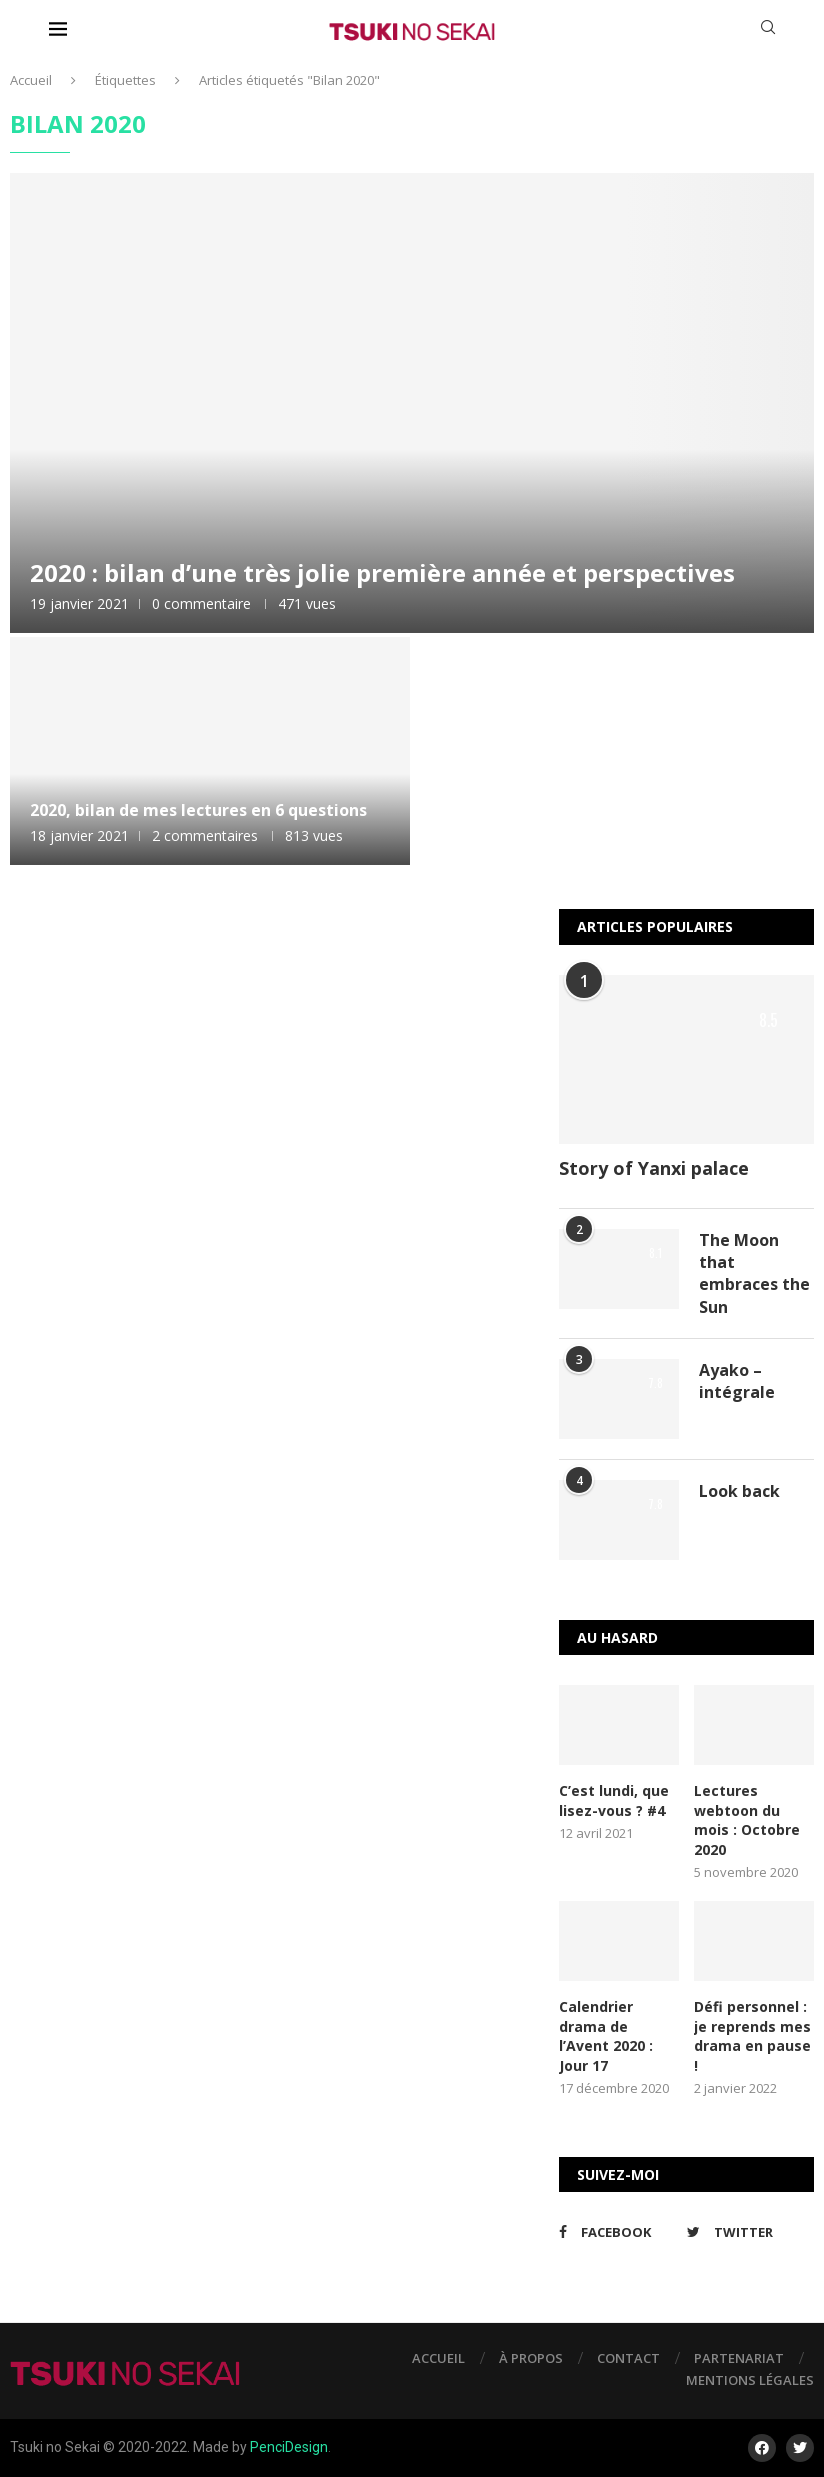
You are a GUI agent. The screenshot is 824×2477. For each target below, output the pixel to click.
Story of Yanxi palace (654, 1168)
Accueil (31, 80)
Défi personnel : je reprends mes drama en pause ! (752, 2036)
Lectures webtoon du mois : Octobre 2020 (747, 1820)
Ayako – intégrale (737, 1381)
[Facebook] (617, 2232)
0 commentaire (201, 603)
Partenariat (739, 2358)
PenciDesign (289, 2447)
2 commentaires (205, 835)
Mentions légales (750, 2380)
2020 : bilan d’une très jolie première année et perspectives (382, 572)
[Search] (768, 29)
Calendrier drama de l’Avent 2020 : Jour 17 (606, 2036)
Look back (739, 1491)
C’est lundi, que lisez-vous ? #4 (614, 1800)
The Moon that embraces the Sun (754, 1273)
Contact (628, 2358)
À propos (531, 2358)
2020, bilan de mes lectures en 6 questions (198, 810)
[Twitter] (745, 2232)
